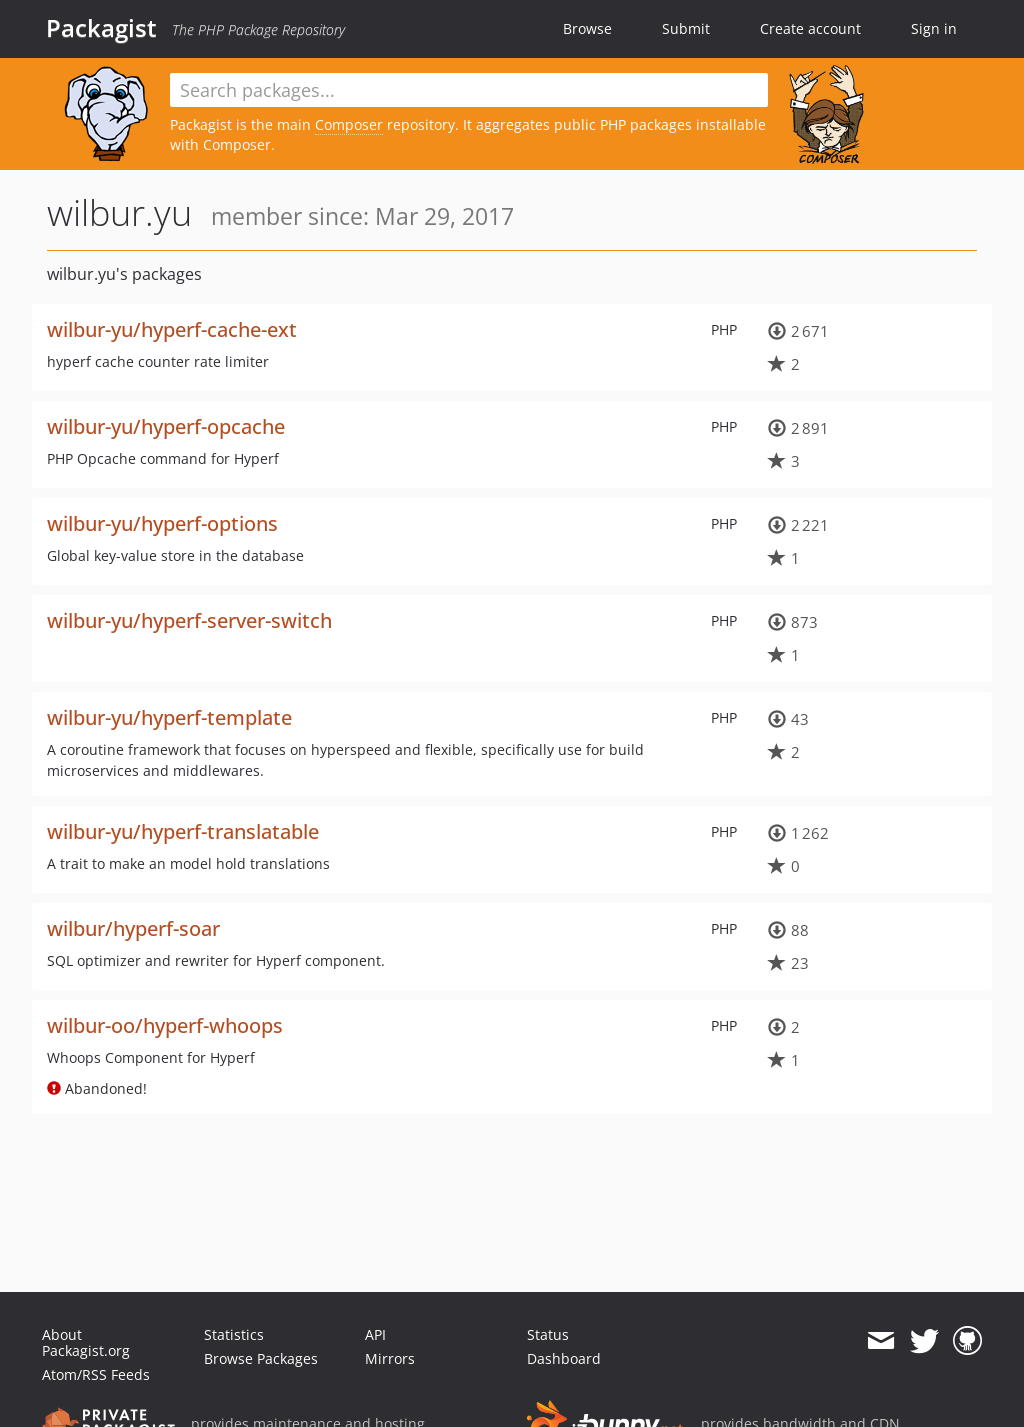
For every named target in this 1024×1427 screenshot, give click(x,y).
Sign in (934, 28)
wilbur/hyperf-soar (133, 928)
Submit (686, 28)
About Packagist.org (86, 1342)
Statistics (234, 1334)
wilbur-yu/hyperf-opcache (166, 426)
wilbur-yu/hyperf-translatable (183, 831)
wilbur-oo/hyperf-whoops (165, 1025)
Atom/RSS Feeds (96, 1374)
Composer (349, 124)
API (375, 1334)
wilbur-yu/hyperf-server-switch (189, 620)
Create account (810, 28)
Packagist (101, 28)
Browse (587, 28)
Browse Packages (261, 1358)
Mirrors (390, 1358)
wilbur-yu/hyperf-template (169, 717)
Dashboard (564, 1358)
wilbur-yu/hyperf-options (162, 523)
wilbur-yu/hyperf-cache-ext (172, 329)
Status (548, 1334)
